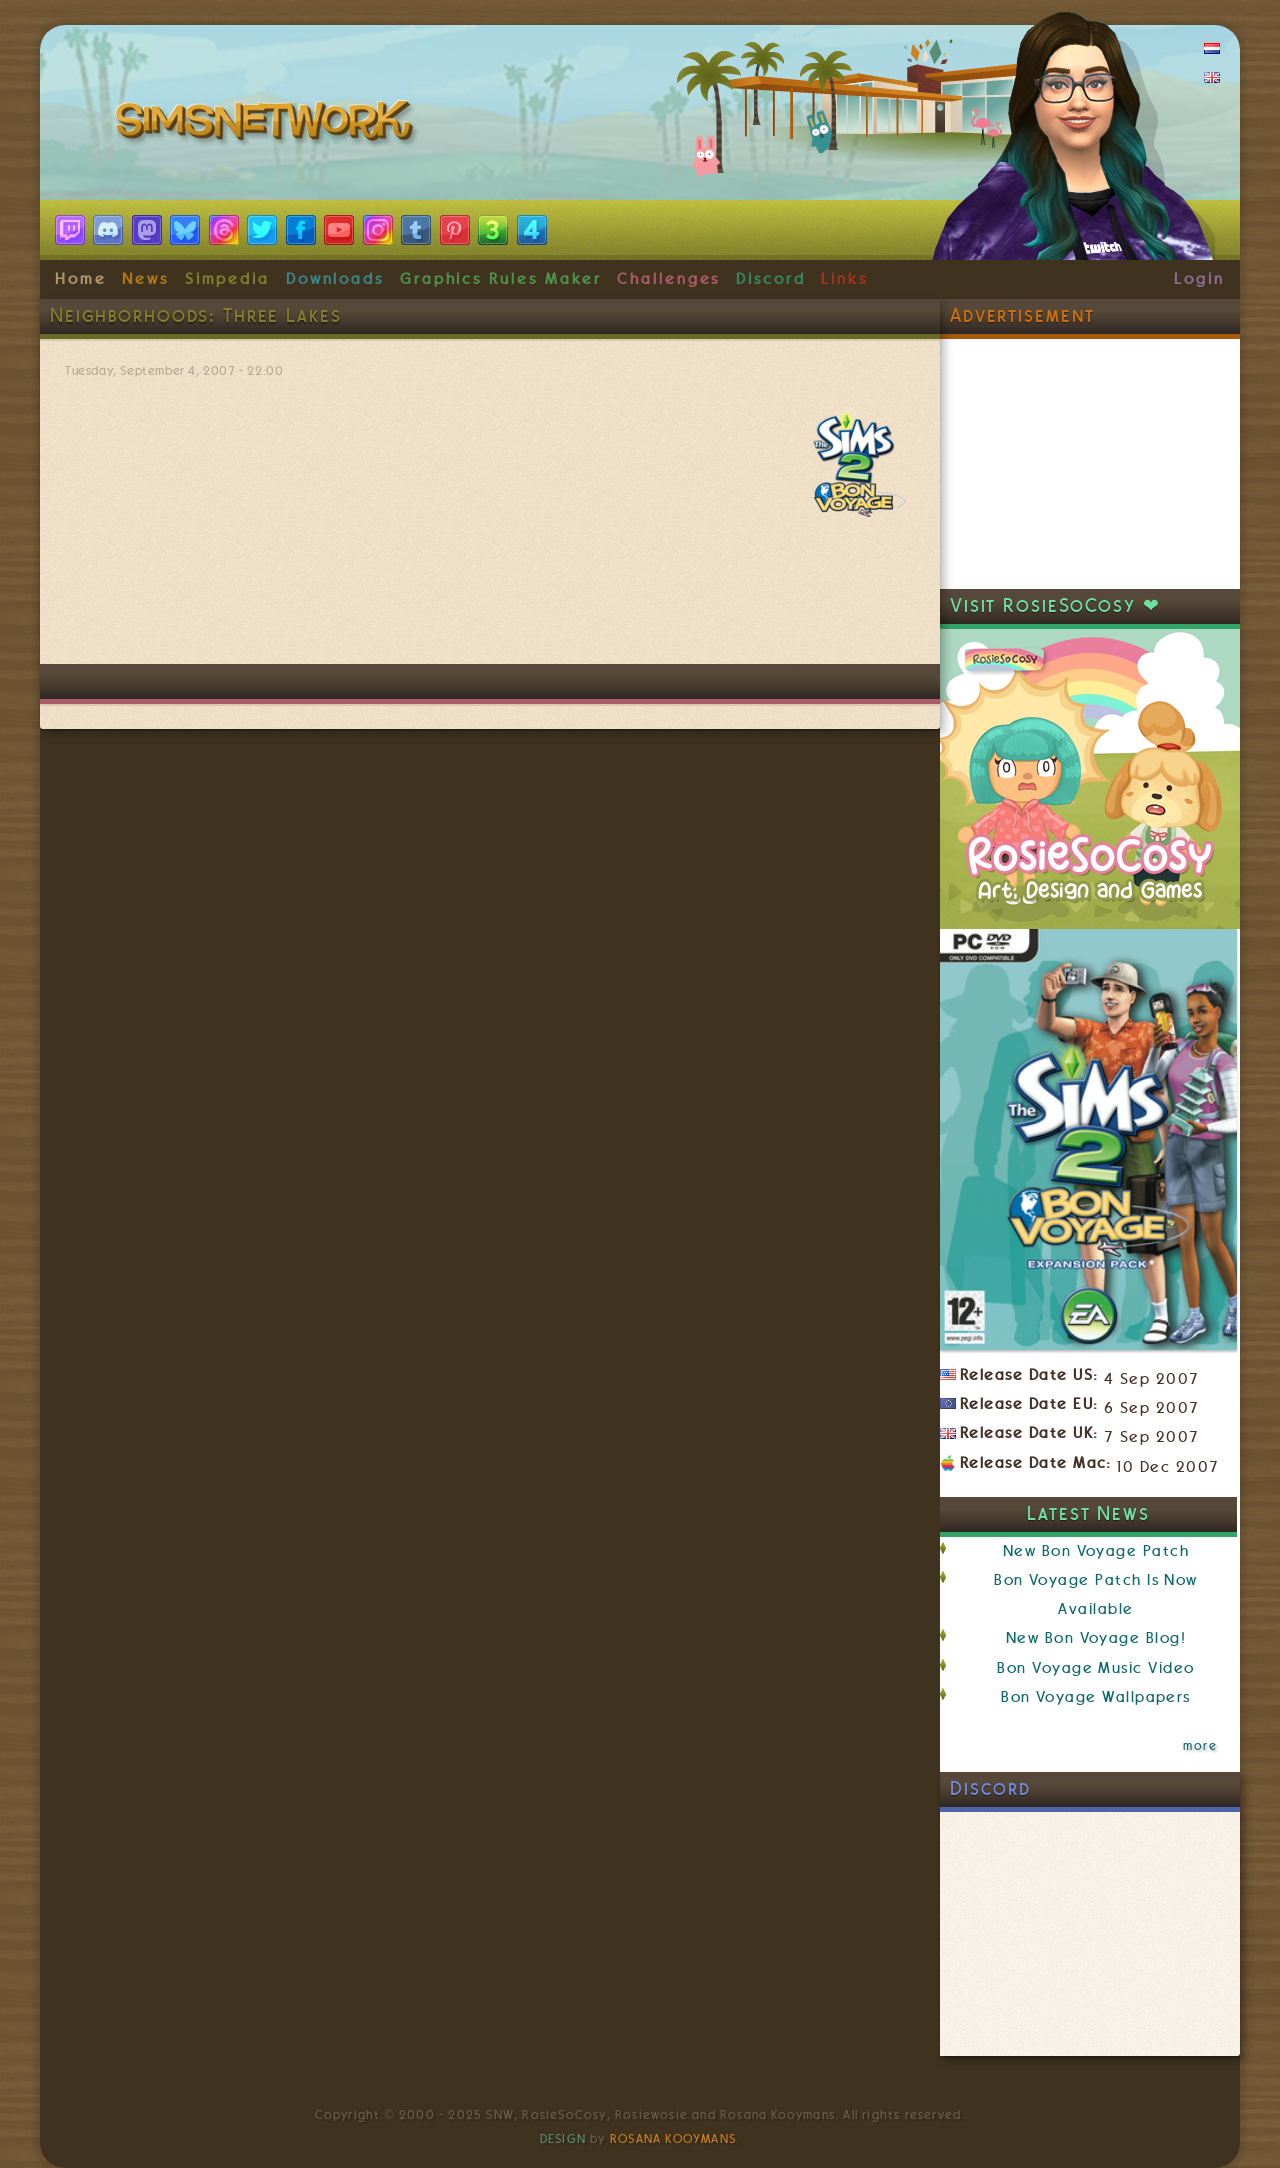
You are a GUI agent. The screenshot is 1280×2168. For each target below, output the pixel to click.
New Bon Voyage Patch (1096, 1551)
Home (81, 279)
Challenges (668, 279)
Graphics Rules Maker (501, 279)
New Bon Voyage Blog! (1096, 1638)
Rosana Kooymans (673, 2139)
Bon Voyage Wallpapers (1096, 1697)
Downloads (335, 279)
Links (844, 279)
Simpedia (227, 279)
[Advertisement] (490, 604)
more (1200, 1746)
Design (563, 2139)
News (145, 279)
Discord (771, 279)
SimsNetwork (268, 125)
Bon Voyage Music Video (1095, 1668)
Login (1199, 279)
